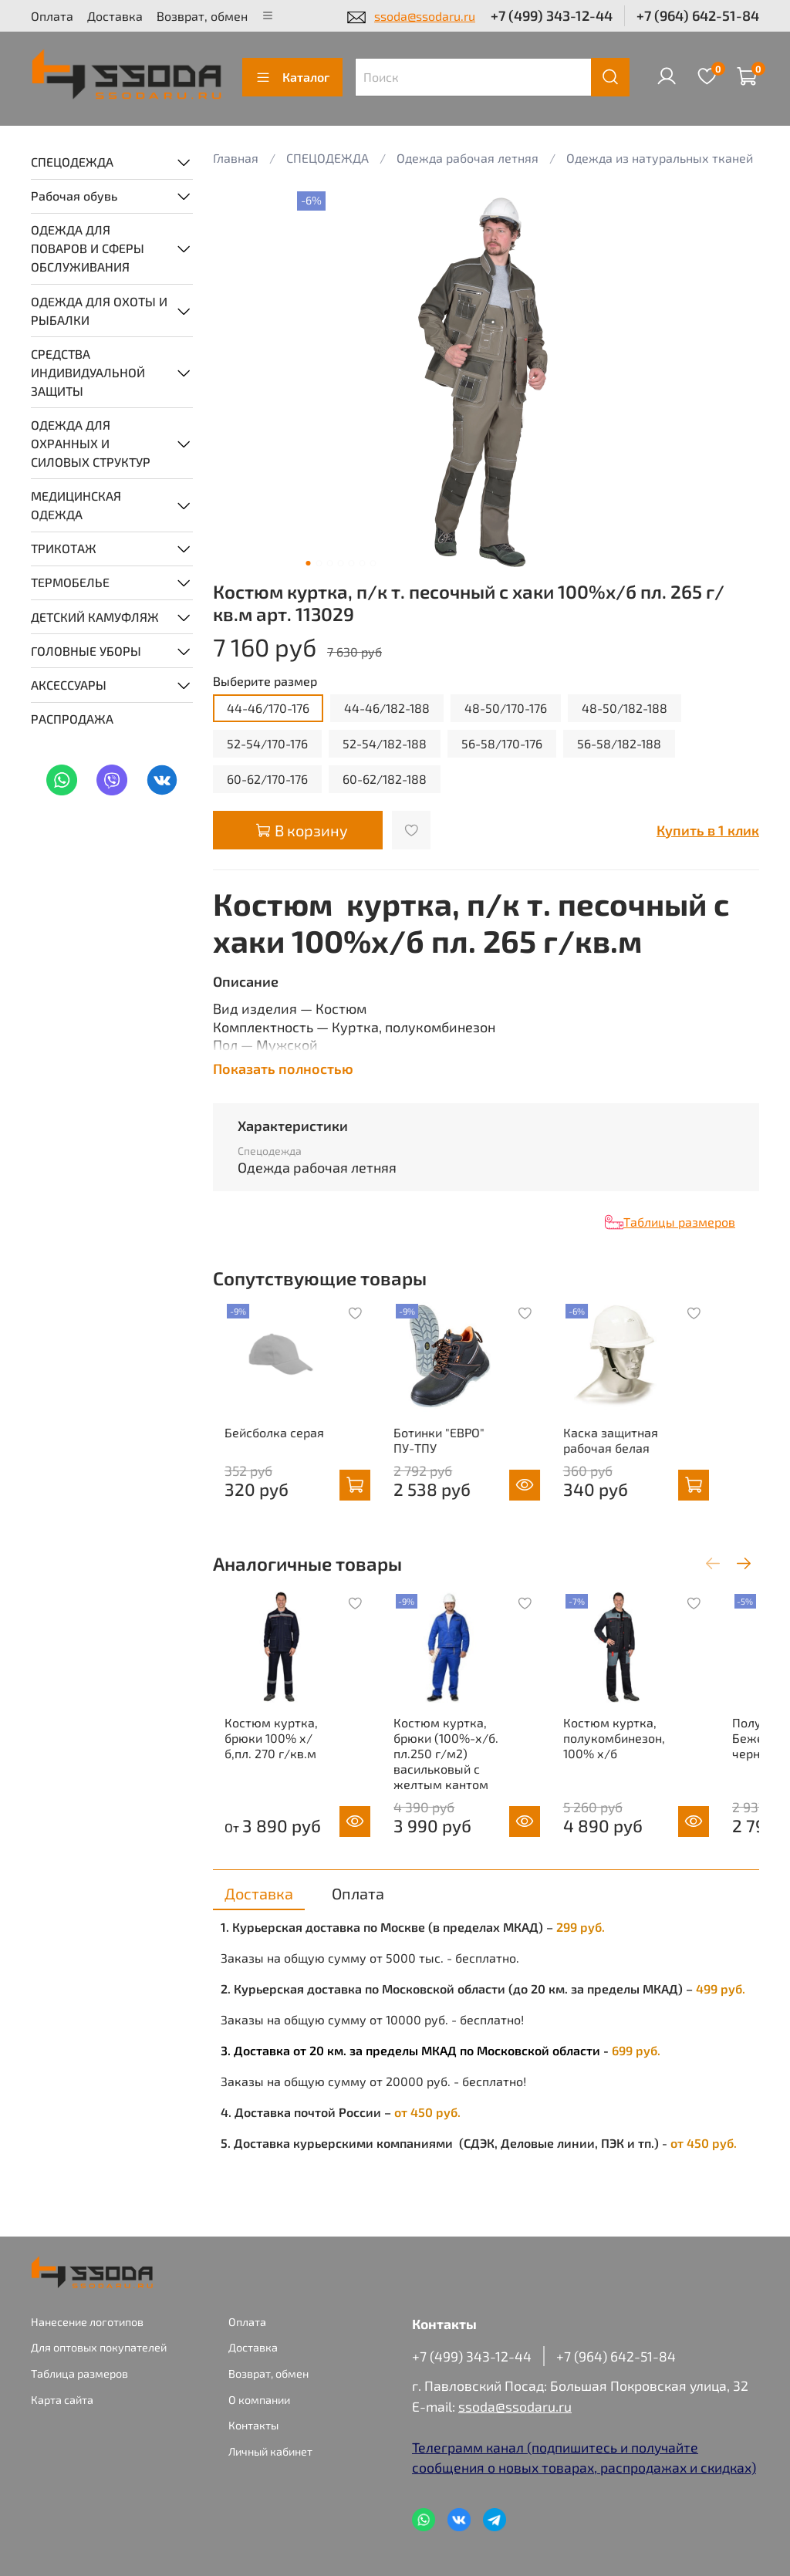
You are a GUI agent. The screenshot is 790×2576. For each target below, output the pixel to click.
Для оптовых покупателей (99, 2347)
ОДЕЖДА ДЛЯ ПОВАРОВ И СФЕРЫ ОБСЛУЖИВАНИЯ (87, 248)
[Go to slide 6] (362, 563)
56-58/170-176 (501, 743)
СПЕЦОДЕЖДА (72, 161)
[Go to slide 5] (351, 563)
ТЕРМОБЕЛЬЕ (70, 582)
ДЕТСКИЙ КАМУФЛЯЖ (95, 616)
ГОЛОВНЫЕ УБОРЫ (86, 650)
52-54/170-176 (267, 743)
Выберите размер (265, 681)
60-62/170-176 (267, 778)
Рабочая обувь (74, 195)
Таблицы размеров (679, 1221)
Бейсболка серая (262, 1453)
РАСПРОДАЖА (72, 718)
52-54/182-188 (385, 743)
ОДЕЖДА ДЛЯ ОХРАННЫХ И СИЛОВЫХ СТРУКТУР (90, 443)
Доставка (115, 15)
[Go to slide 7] (372, 563)
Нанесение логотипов (87, 2321)
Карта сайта (62, 2399)
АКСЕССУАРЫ (68, 684)
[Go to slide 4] (340, 563)
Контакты (253, 2425)
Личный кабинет (270, 2451)
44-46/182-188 (387, 708)
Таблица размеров (79, 2373)
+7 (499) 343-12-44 (552, 15)
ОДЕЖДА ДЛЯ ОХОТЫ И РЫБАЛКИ (99, 310)
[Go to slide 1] (308, 563)
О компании (259, 2399)
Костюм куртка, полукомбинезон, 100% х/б (643, 1779)
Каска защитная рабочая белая (639, 1461)
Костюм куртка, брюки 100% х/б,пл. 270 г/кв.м (270, 1779)
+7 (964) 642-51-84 (697, 15)
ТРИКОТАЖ (63, 548)
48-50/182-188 (624, 708)
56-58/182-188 (619, 743)
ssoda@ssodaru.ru (424, 15)
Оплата (52, 15)
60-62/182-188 (385, 778)
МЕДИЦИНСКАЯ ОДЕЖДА (76, 505)
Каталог (292, 77)
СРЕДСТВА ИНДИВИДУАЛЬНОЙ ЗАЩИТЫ (88, 372)
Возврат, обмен (202, 15)
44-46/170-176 (268, 708)
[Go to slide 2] (318, 563)
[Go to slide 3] (329, 563)
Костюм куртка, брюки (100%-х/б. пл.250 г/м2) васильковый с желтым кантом (455, 1795)
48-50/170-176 (505, 708)
